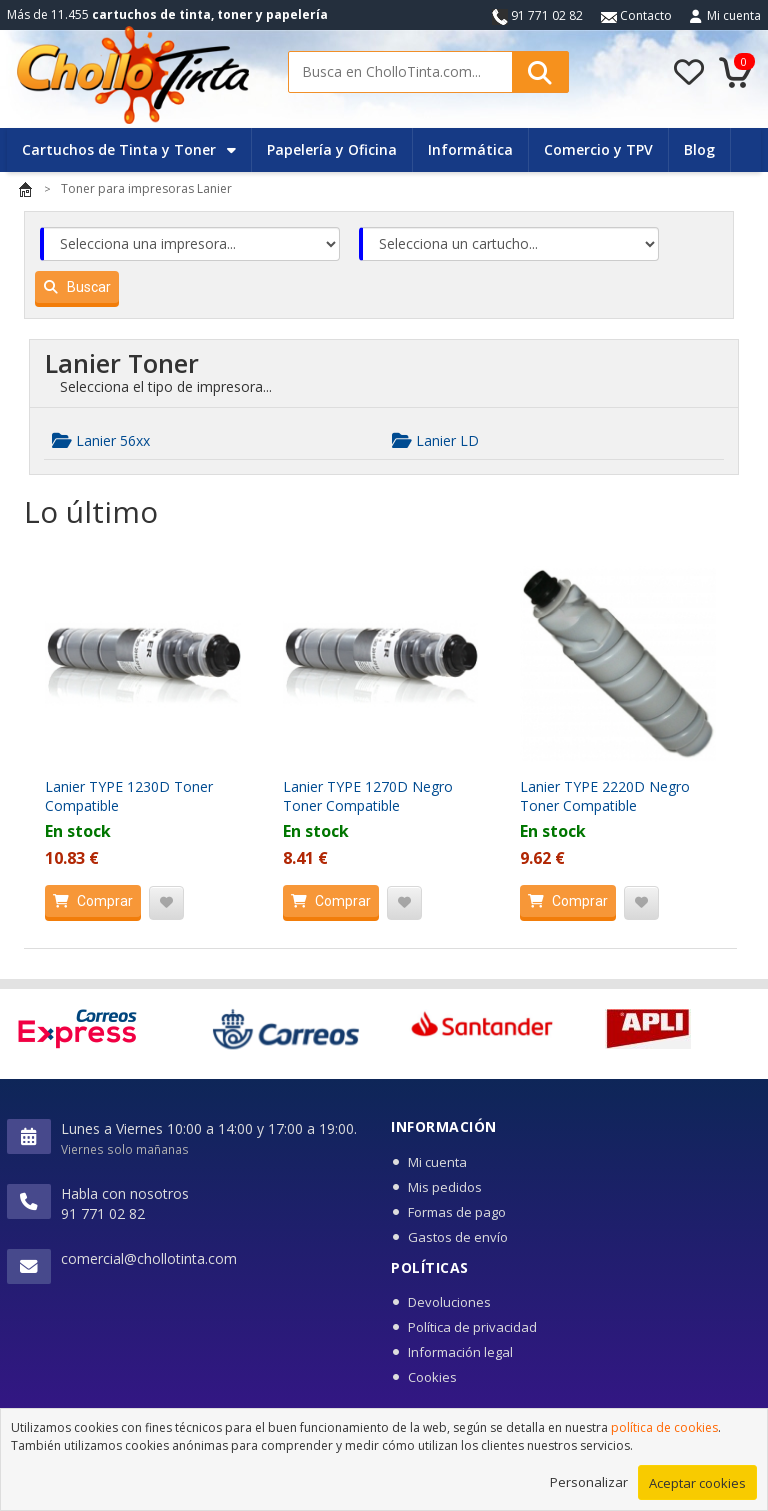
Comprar (89, 901)
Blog (699, 149)
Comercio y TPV (598, 149)
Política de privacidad (472, 1327)
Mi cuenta (734, 15)
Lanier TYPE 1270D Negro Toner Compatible (368, 796)
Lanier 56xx (101, 440)
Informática (470, 149)
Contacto (636, 15)
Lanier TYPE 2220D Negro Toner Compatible (605, 796)
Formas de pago (457, 1212)
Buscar (73, 287)
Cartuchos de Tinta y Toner (129, 149)
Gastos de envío (458, 1237)
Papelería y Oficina (332, 149)
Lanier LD (435, 440)
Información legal (460, 1352)
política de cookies (664, 1439)
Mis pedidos (445, 1187)
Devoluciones (449, 1302)
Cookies (432, 1377)
